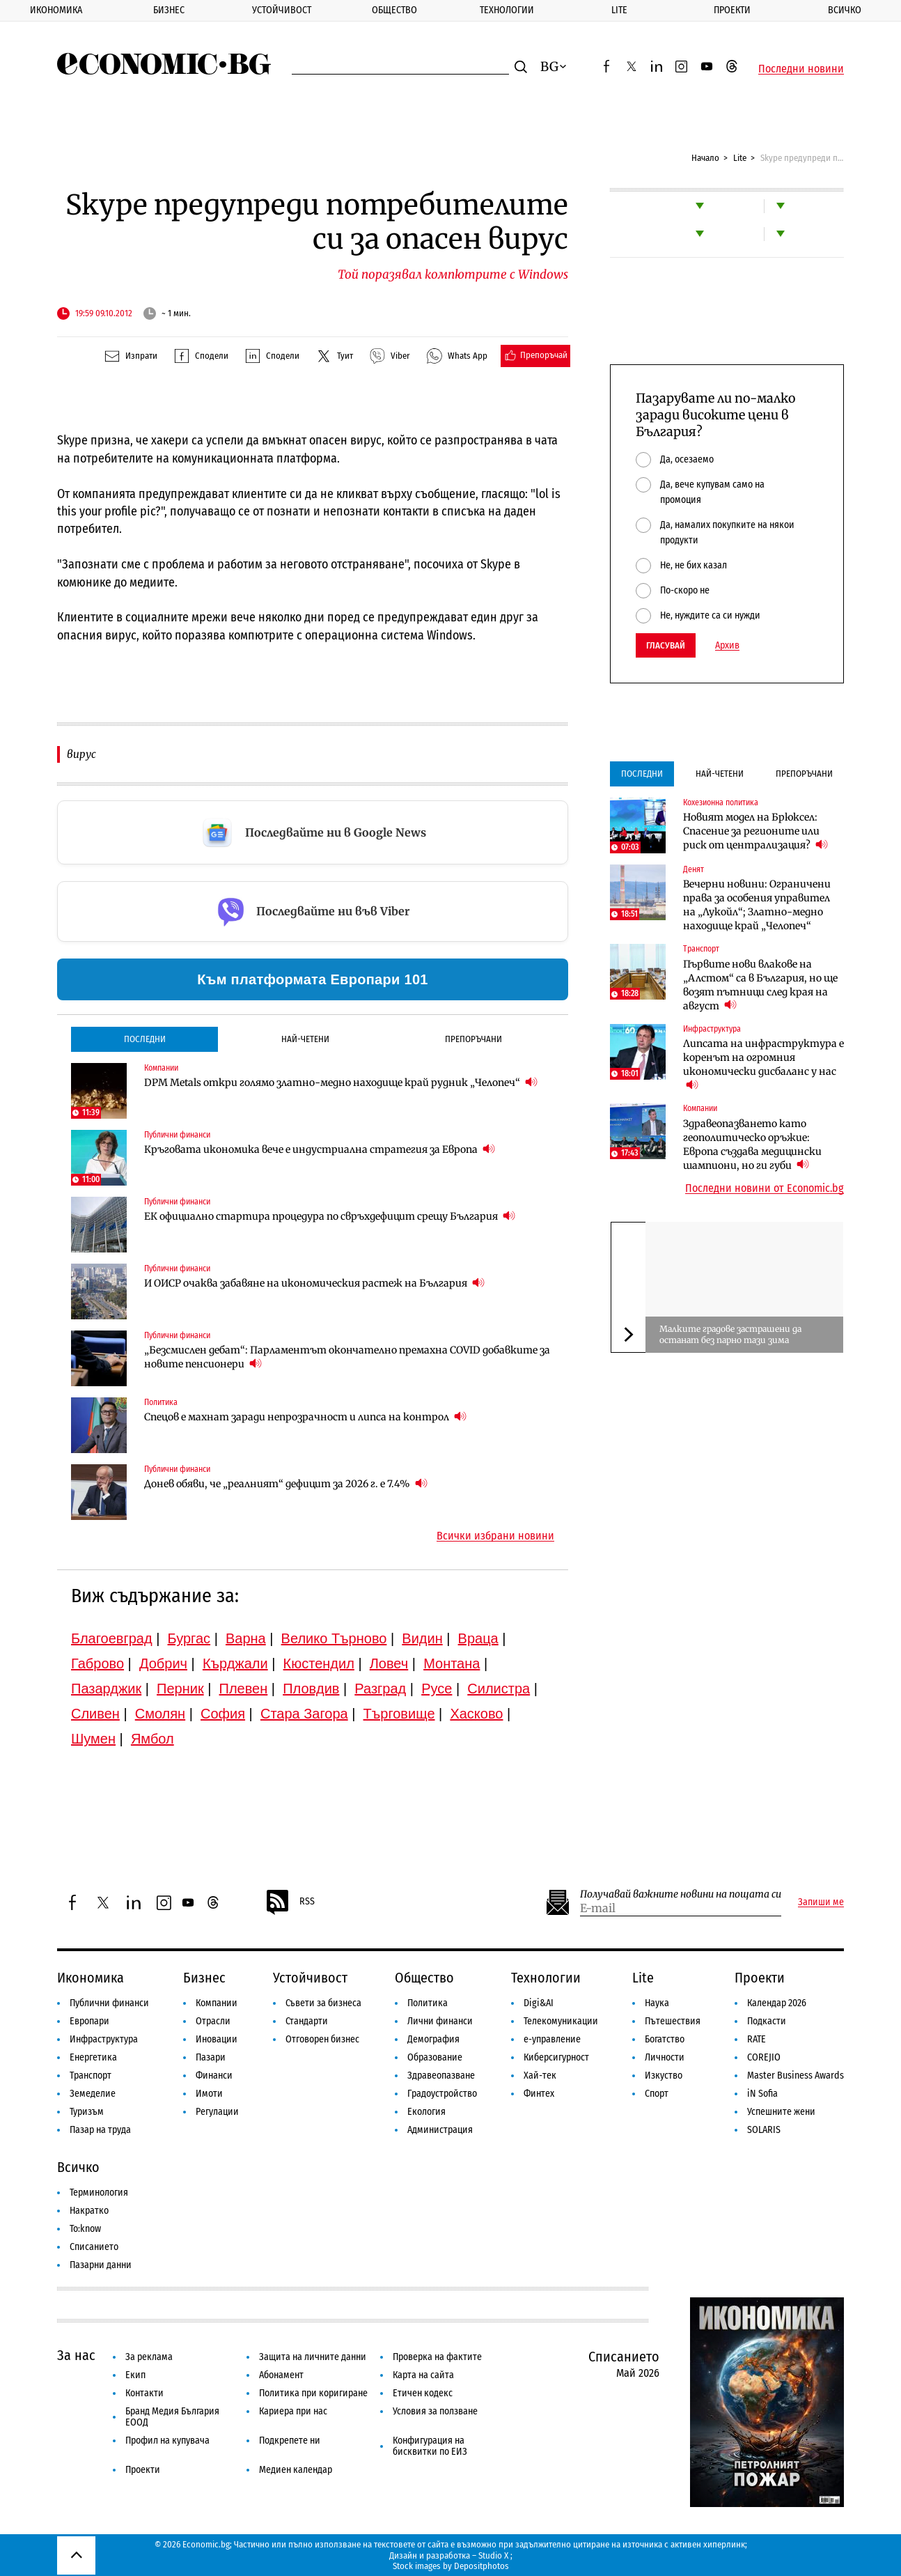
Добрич (163, 1663)
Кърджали (235, 1663)
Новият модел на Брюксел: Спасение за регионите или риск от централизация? (755, 831)
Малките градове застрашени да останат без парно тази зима (730, 1334)
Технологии (507, 10)
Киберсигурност (556, 2057)
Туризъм (87, 2112)
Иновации (216, 2039)
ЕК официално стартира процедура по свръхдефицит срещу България (329, 1216)
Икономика (56, 10)
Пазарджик (106, 1688)
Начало (705, 158)
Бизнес (169, 10)
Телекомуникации (561, 2021)
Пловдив (311, 1688)
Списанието (94, 2247)
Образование (434, 2057)
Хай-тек (540, 2075)
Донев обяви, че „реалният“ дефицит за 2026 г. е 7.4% (286, 1483)
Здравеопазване (441, 2075)
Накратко (89, 2211)
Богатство (664, 2039)
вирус (81, 754)
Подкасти (766, 2021)
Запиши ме (821, 1902)
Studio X (493, 2555)
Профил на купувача (167, 2440)
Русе (436, 1688)
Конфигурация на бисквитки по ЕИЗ (430, 2446)
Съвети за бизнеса (323, 2003)
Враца (478, 1638)
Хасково (476, 1713)
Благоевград (111, 1638)
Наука (657, 2003)
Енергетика (93, 2057)
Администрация (440, 2130)
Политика (161, 1402)
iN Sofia (762, 2094)
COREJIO (764, 2057)
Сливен (95, 1713)
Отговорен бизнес (322, 2039)
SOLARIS (764, 2130)
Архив (727, 646)
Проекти (732, 10)
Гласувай (665, 645)
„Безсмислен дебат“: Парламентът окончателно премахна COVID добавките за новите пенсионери (347, 1357)
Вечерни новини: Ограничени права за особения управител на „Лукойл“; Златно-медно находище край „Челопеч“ (757, 905)
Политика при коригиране (313, 2393)
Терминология (99, 2192)
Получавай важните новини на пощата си (680, 1894)
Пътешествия (672, 2021)
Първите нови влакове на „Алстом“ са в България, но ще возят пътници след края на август (760, 985)
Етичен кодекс (423, 2393)
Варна (246, 1638)
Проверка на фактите (437, 2357)
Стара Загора (304, 1713)
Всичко (844, 10)
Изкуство (663, 2075)
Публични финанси (177, 1135)
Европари (89, 2021)
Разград (380, 1688)
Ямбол (152, 1738)
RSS (290, 1902)
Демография (433, 2039)
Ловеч (389, 1663)
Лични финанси (440, 2021)
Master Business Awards (795, 2075)
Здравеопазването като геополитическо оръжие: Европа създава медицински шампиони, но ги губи (752, 1144)
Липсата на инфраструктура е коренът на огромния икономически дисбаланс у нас (763, 1064)
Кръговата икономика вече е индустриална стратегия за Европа (319, 1149)
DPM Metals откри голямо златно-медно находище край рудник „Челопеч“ (341, 1082)
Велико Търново (334, 1638)
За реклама (149, 2357)
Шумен (93, 1738)
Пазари (211, 2057)
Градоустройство (442, 2094)
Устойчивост (281, 10)
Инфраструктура (712, 1029)
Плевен (243, 1688)
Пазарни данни (101, 2265)
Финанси (214, 2075)
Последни (145, 1039)
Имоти (209, 2094)
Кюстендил (318, 1663)
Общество (394, 10)
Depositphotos (481, 2566)
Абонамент (281, 2375)
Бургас (189, 1638)
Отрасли (213, 2021)
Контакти (144, 2393)
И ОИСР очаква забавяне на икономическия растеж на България (314, 1282)
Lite (619, 10)
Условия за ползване (435, 2411)
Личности (664, 2057)
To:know (85, 2229)
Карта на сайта (423, 2375)
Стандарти (306, 2021)
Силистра (498, 1688)
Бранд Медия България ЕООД (172, 2416)
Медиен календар (295, 2470)
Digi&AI (539, 2003)
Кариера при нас (293, 2411)
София (223, 1713)
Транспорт (701, 949)
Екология (426, 2112)
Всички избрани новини (495, 1536)
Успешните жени (781, 2112)
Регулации (217, 2112)
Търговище (399, 1713)
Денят (693, 869)
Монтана (451, 1663)
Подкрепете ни (289, 2440)
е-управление (552, 2039)
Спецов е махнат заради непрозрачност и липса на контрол (305, 1416)
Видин (422, 1638)
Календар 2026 (776, 2003)
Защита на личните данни (312, 2357)
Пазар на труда (100, 2130)
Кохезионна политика (720, 802)
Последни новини (801, 69)
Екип (135, 2375)
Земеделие (93, 2094)
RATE (756, 2039)
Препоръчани (473, 1039)
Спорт (656, 2094)
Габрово (97, 1663)
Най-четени (305, 1039)
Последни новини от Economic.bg (764, 1188)
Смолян (160, 1713)
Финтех (539, 2094)
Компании (161, 1068)
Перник (180, 1688)
